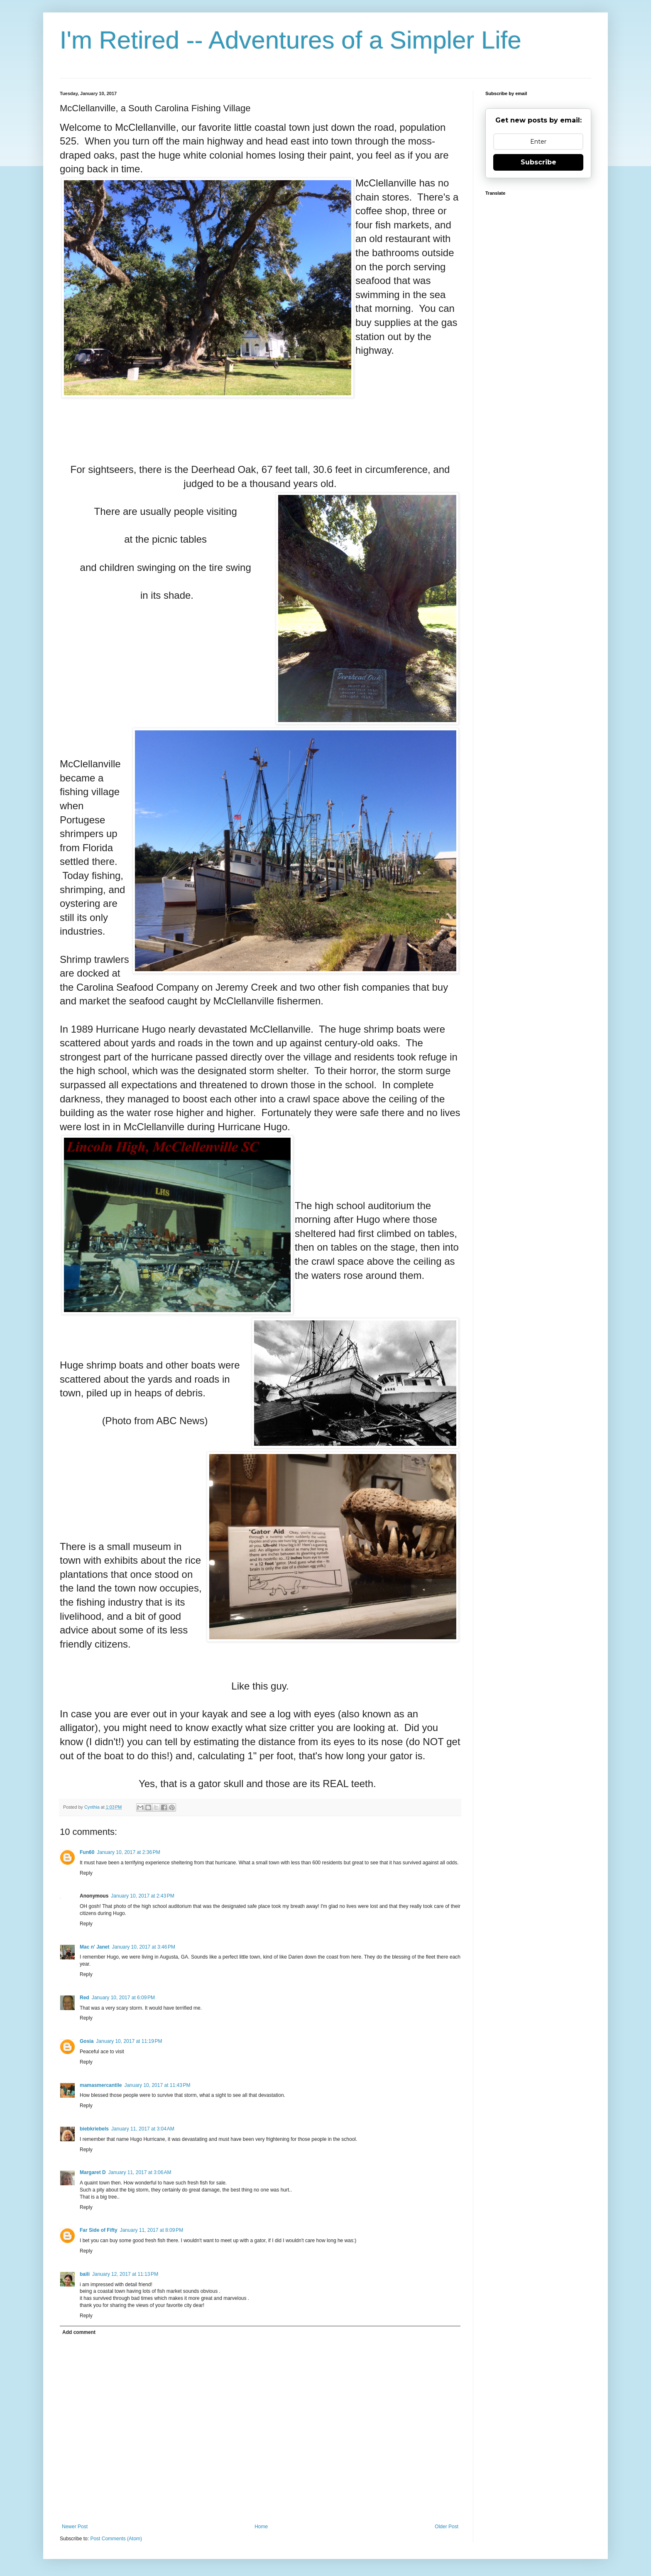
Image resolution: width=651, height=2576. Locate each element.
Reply (86, 1873)
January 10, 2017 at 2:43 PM (142, 1896)
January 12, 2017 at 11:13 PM (125, 2274)
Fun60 (87, 1852)
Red (84, 1998)
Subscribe (538, 162)
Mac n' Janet (95, 1947)
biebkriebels (94, 2129)
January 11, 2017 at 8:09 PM (151, 2230)
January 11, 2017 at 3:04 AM (142, 2129)
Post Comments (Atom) (116, 2539)
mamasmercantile (101, 2085)
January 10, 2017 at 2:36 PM (128, 1852)
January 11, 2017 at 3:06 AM (139, 2172)
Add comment (78, 2332)
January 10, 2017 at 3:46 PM (143, 1947)
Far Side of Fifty (98, 2230)
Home (261, 2526)
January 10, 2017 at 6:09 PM (123, 1998)
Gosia (86, 2041)
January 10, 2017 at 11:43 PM (157, 2085)
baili (85, 2274)
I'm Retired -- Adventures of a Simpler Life (290, 40)
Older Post (446, 2526)
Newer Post (75, 2526)
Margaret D (93, 2172)
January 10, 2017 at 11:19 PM (129, 2041)
